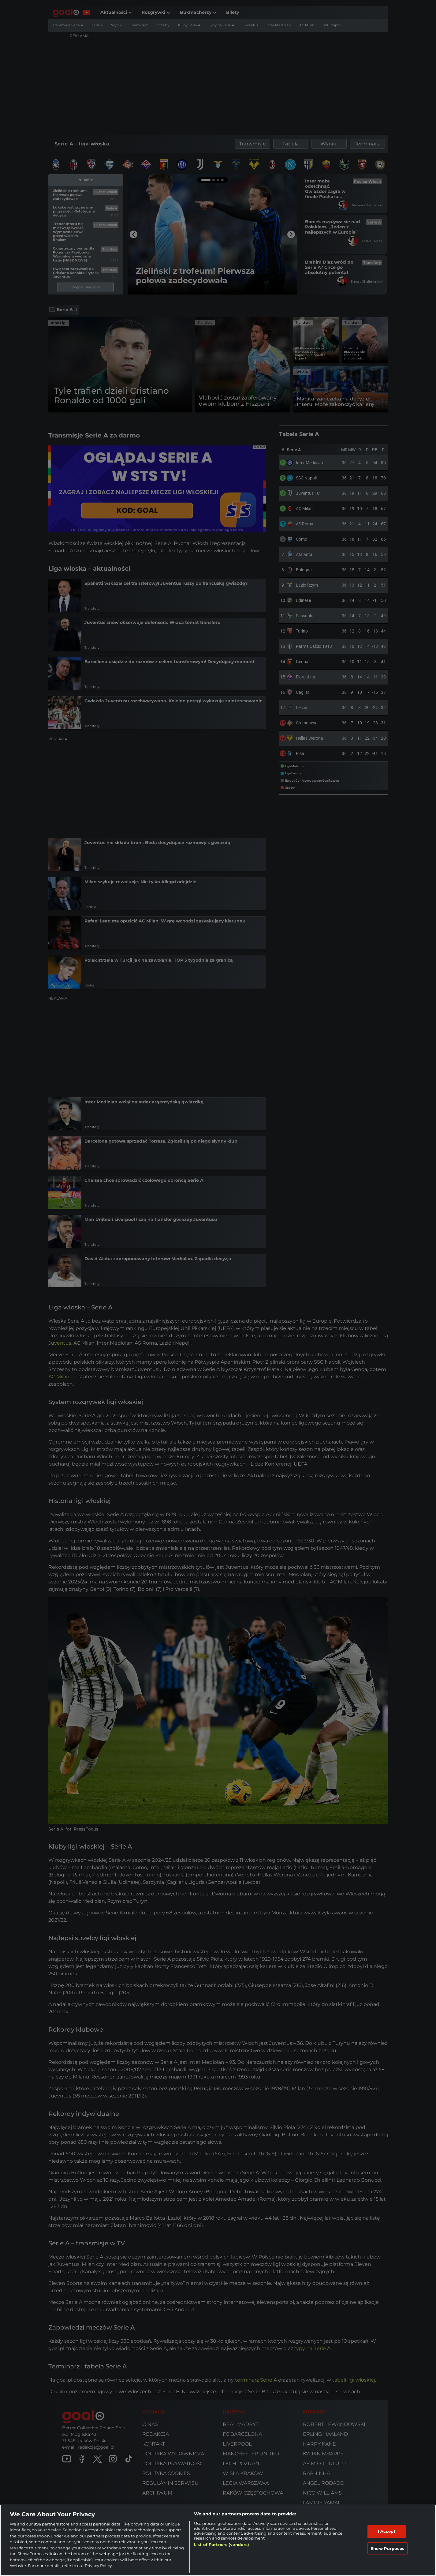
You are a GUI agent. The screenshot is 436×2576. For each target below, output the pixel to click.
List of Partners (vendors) (221, 2544)
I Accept (387, 2531)
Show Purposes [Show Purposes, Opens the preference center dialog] (387, 2548)
